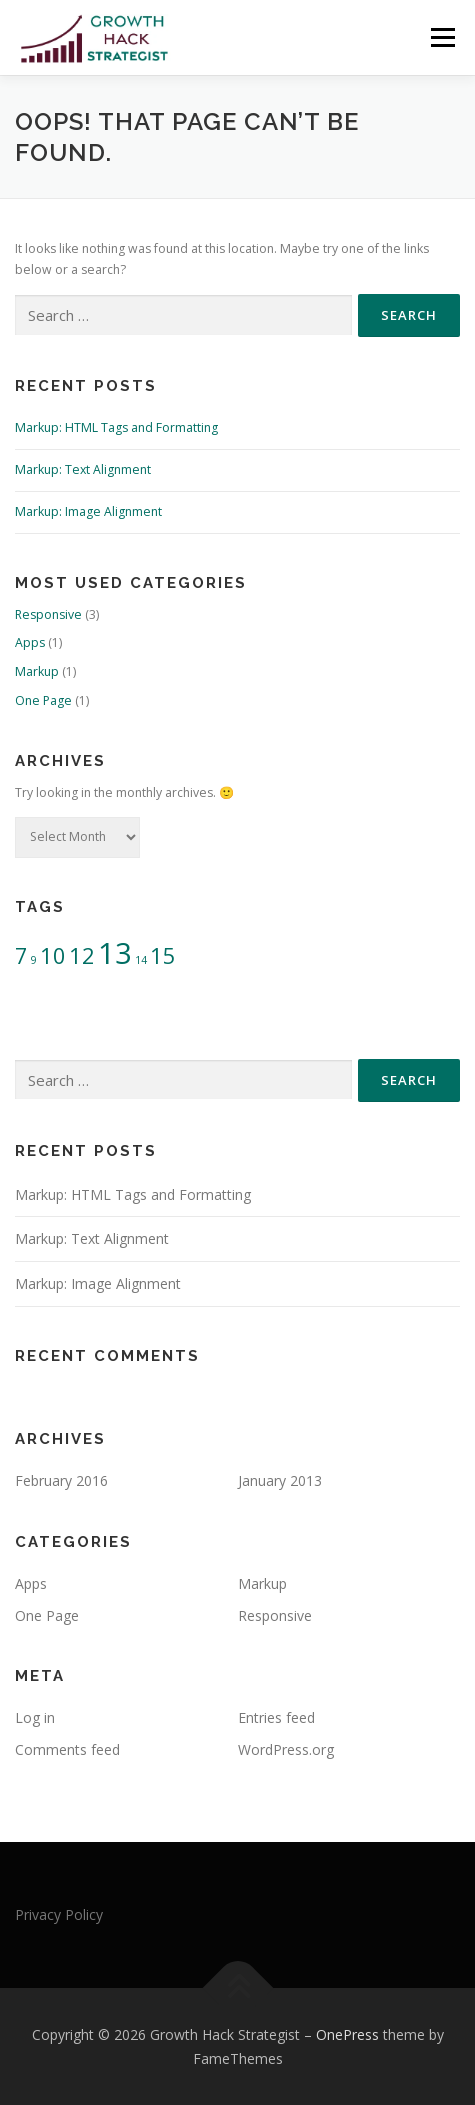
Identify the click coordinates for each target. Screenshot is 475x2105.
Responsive (48, 614)
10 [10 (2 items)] (53, 955)
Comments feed (67, 1749)
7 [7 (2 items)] (21, 955)
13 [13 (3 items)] (115, 953)
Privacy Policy (59, 1914)
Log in (35, 1717)
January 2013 (280, 1480)
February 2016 (61, 1480)
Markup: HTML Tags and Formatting (116, 427)
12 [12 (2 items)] (82, 955)
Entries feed (276, 1717)
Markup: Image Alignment (88, 511)
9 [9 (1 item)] (34, 960)
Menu (441, 37)
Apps (30, 642)
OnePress (347, 2034)
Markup (37, 671)
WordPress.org (286, 1749)
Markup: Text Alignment (83, 469)
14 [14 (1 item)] (141, 960)
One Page (43, 700)
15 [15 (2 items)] (163, 955)
